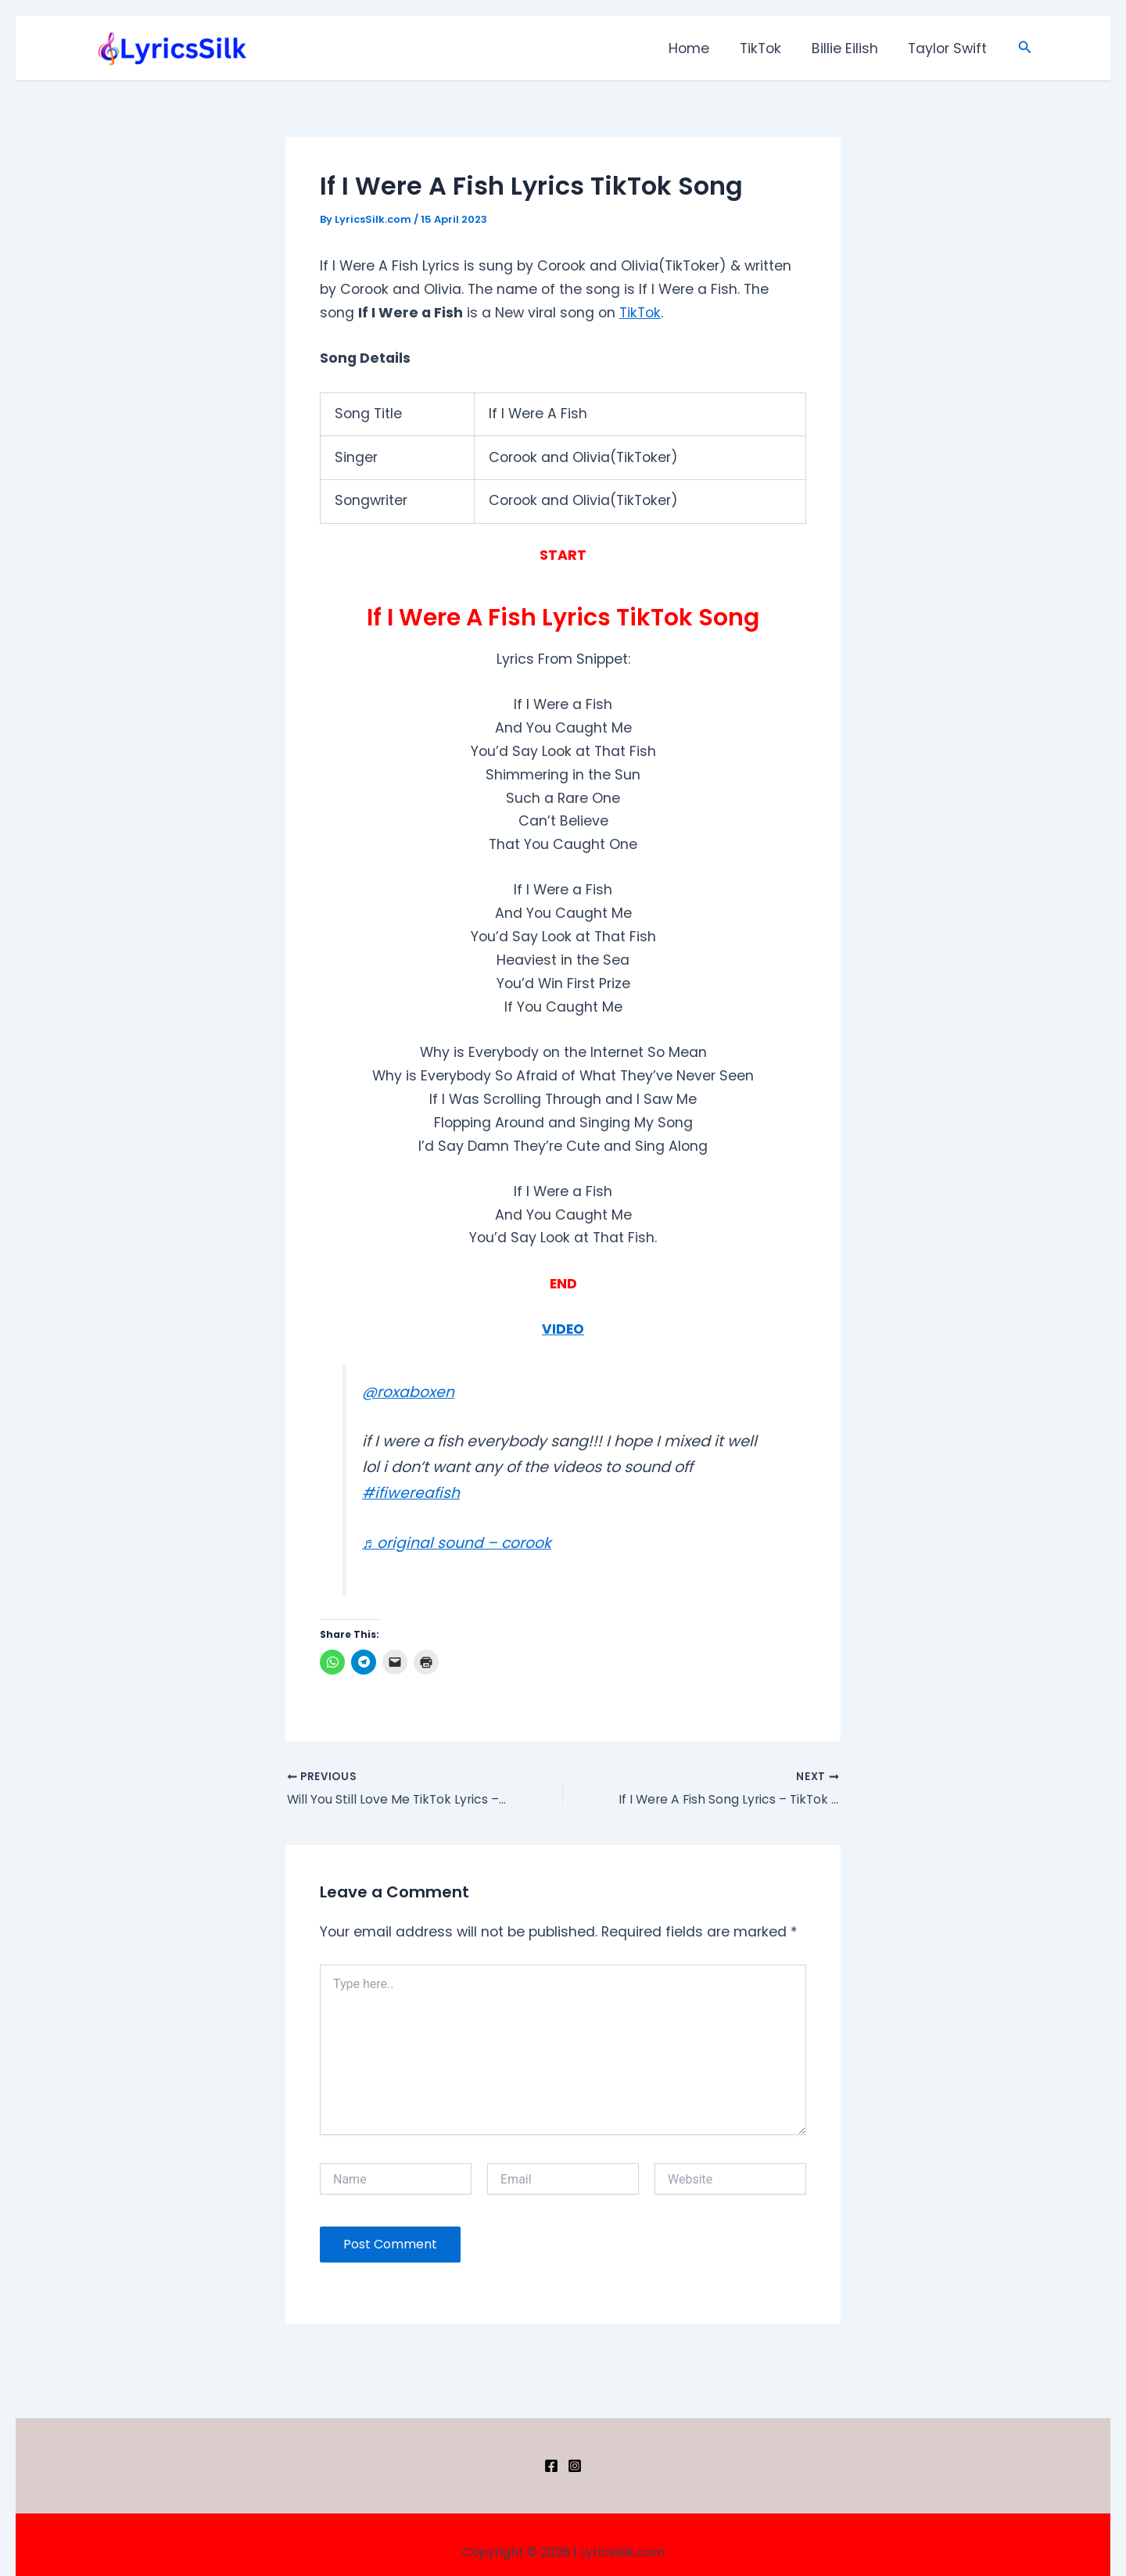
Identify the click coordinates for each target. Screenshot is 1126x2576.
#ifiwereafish (411, 1492)
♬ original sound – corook (457, 1542)
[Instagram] (575, 2466)
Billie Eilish (849, 48)
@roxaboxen (408, 1392)
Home (699, 48)
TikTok (767, 48)
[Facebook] (551, 2466)
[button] (1025, 48)
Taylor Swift (948, 48)
